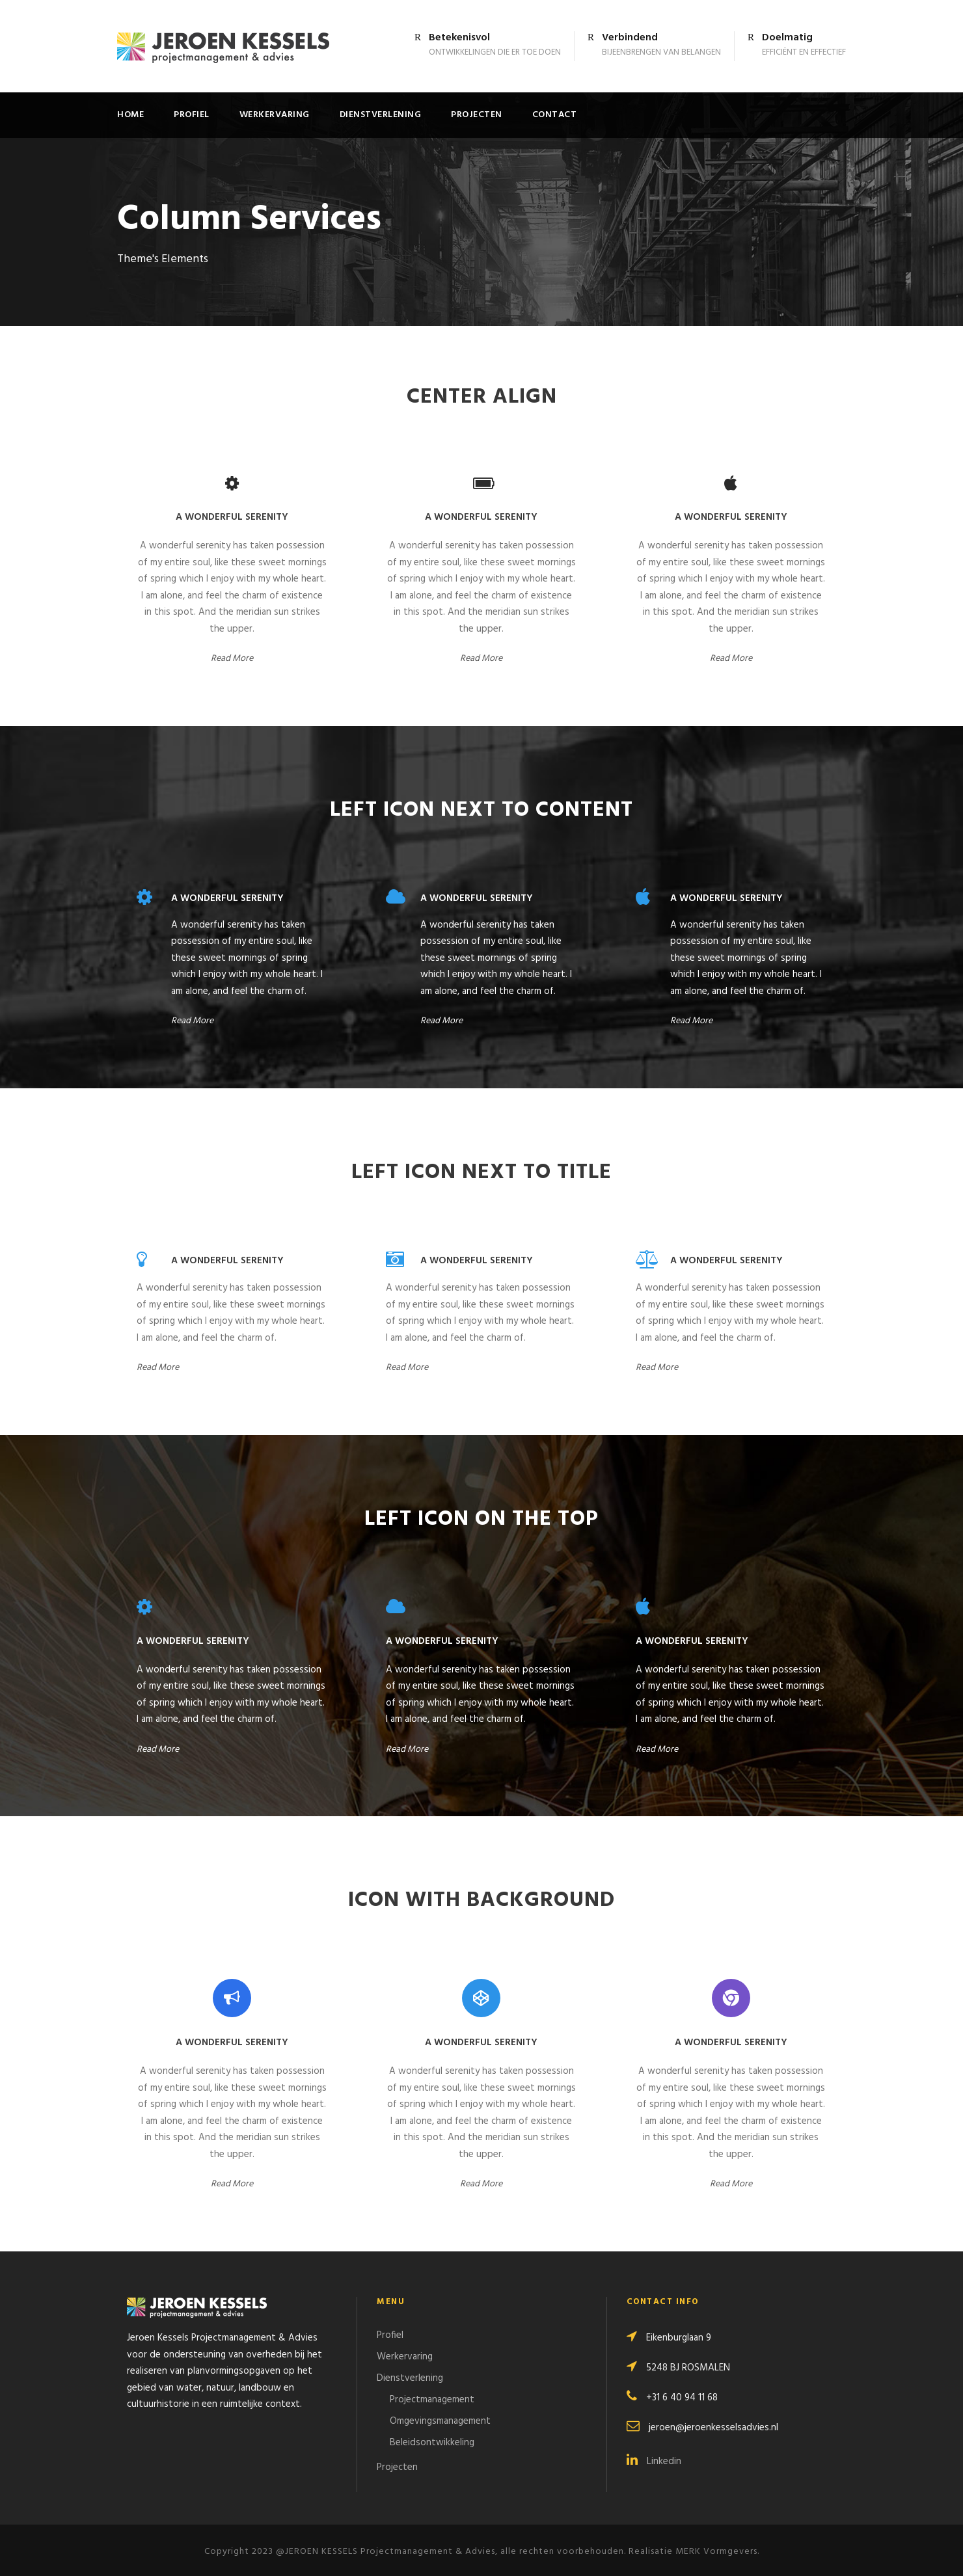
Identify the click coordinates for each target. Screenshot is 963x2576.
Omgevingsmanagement (440, 2421)
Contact (554, 114)
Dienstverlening (381, 114)
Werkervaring (274, 114)
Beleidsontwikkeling (432, 2442)
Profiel (192, 114)
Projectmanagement (432, 2400)
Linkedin (654, 2461)
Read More (232, 658)
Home (130, 114)
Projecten (476, 114)
